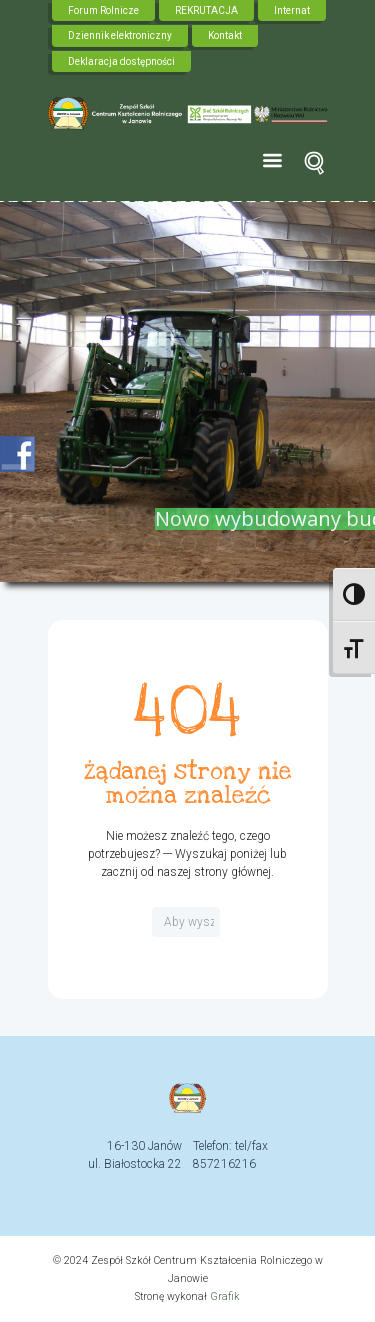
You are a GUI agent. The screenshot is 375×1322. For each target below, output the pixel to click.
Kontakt (225, 35)
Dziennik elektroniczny (120, 35)
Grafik (225, 1296)
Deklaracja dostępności (121, 61)
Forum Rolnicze (103, 10)
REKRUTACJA (206, 10)
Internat (292, 10)
